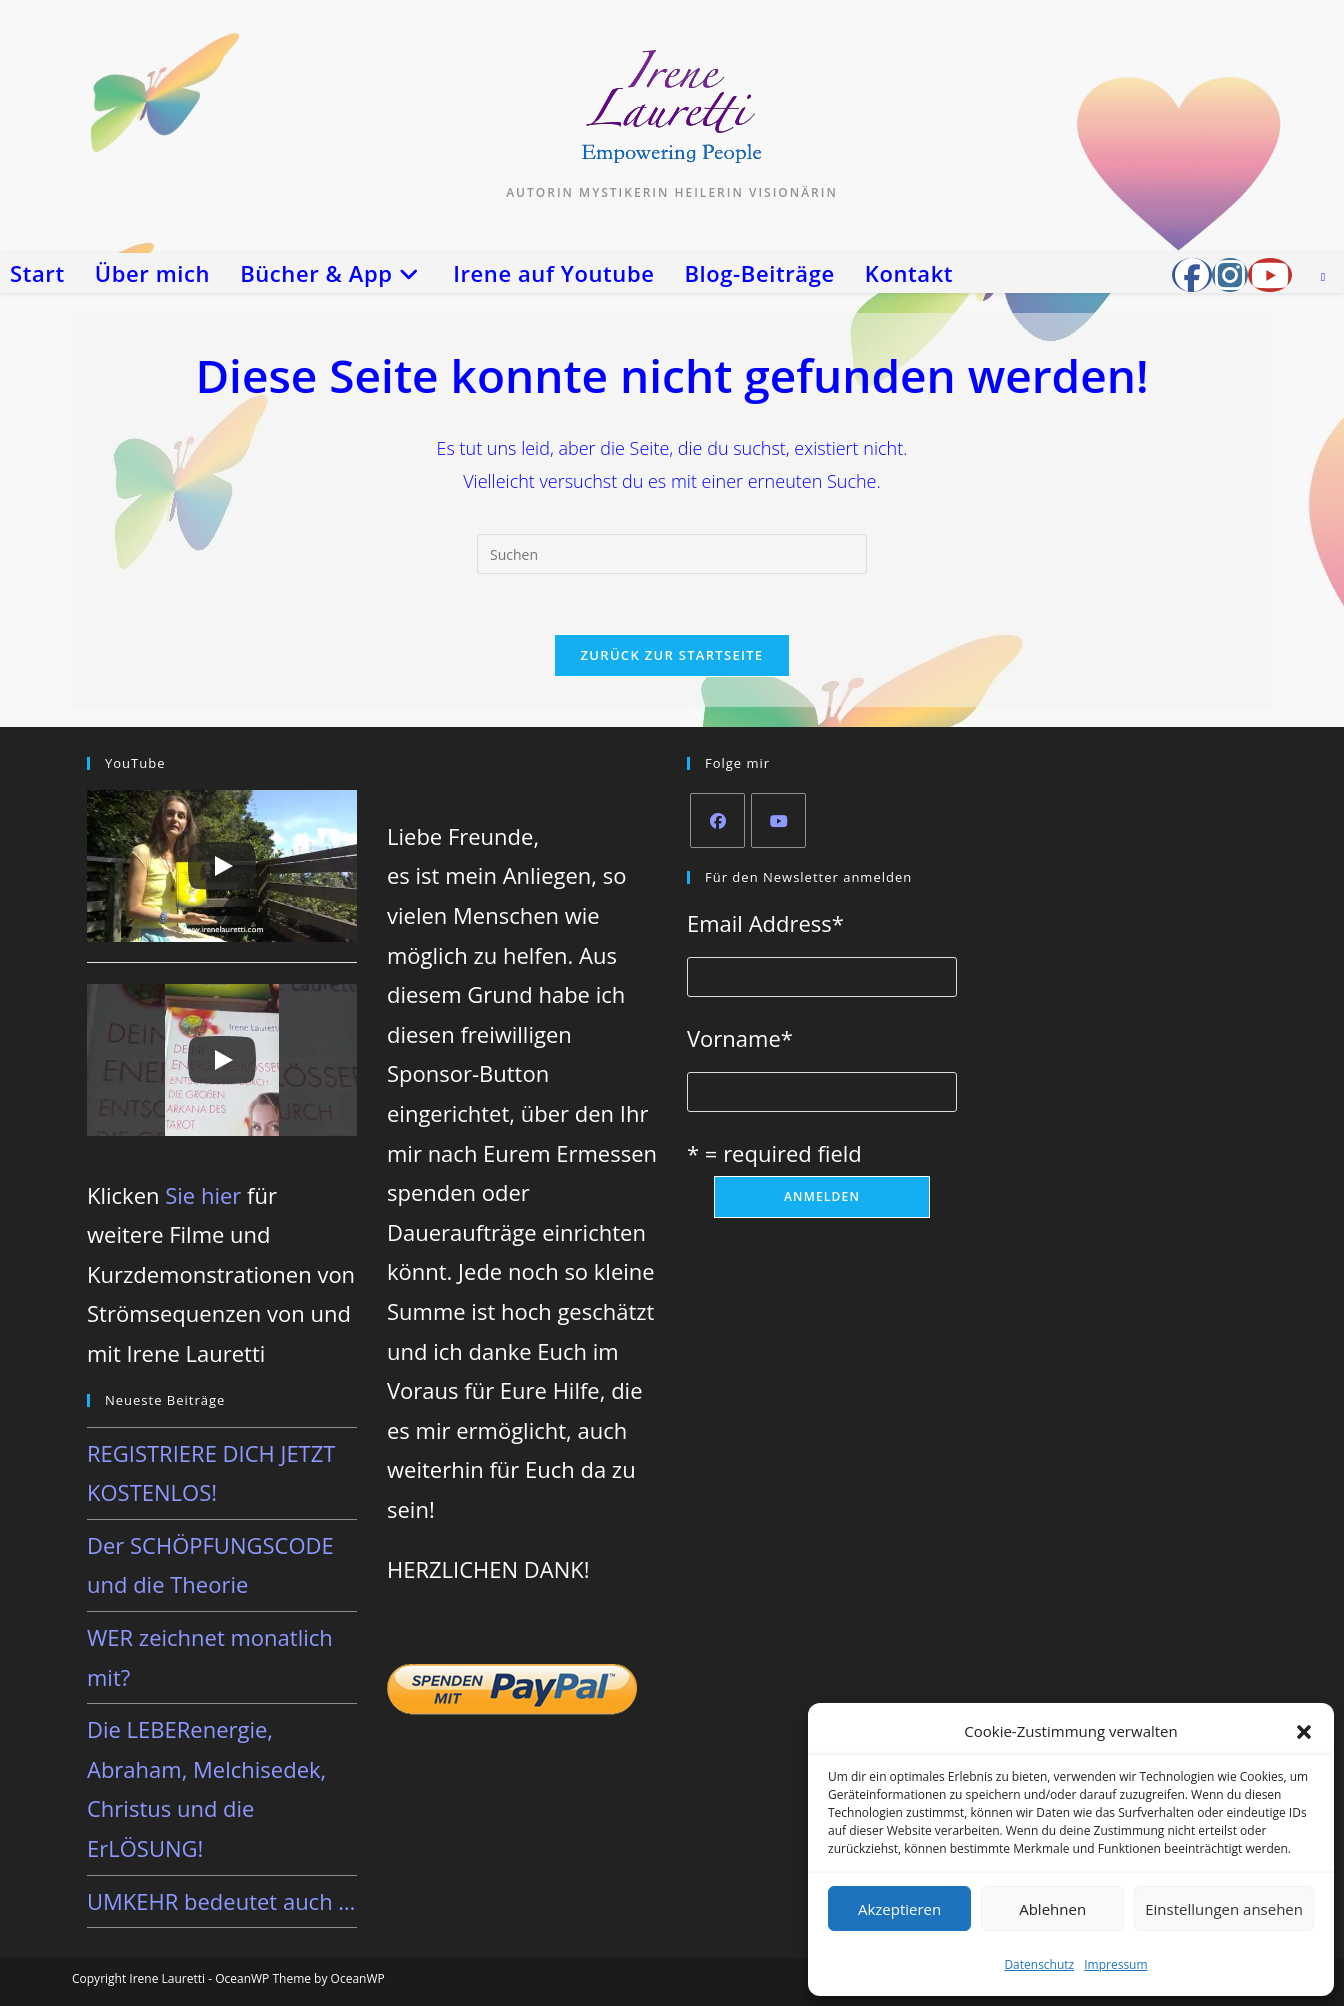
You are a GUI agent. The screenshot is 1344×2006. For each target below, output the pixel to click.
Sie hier (203, 1195)
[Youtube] (778, 820)
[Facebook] (717, 820)
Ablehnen (1052, 1909)
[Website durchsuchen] (1323, 277)
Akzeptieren (899, 1909)
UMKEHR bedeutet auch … (221, 1901)
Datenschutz (1039, 1964)
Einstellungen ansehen (1224, 1909)
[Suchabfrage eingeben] (672, 554)
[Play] (222, 866)
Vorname (740, 1038)
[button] (1304, 1732)
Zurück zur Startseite (672, 655)
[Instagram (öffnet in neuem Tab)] (1230, 275)
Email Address (765, 923)
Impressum (1115, 1964)
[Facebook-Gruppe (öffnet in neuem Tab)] (1192, 275)
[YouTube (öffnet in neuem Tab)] (1270, 275)
